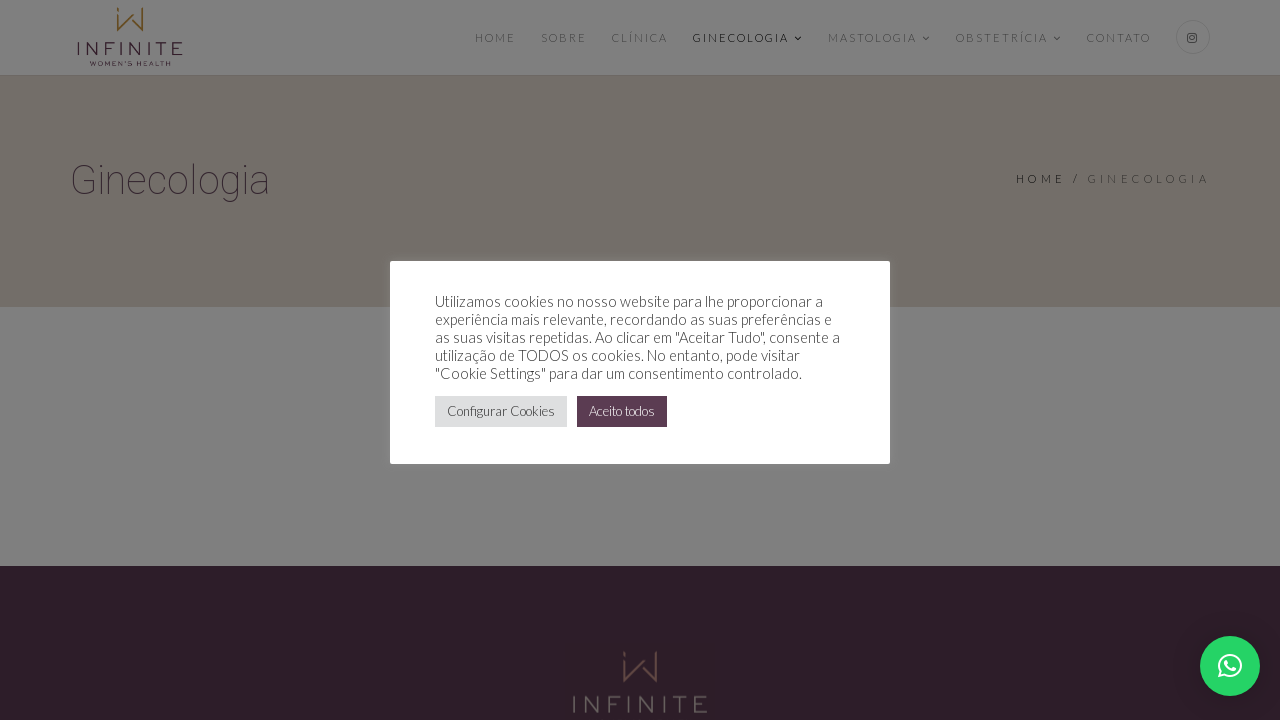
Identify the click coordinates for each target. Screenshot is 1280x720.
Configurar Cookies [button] (501, 411)
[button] (1230, 666)
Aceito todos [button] (622, 411)
